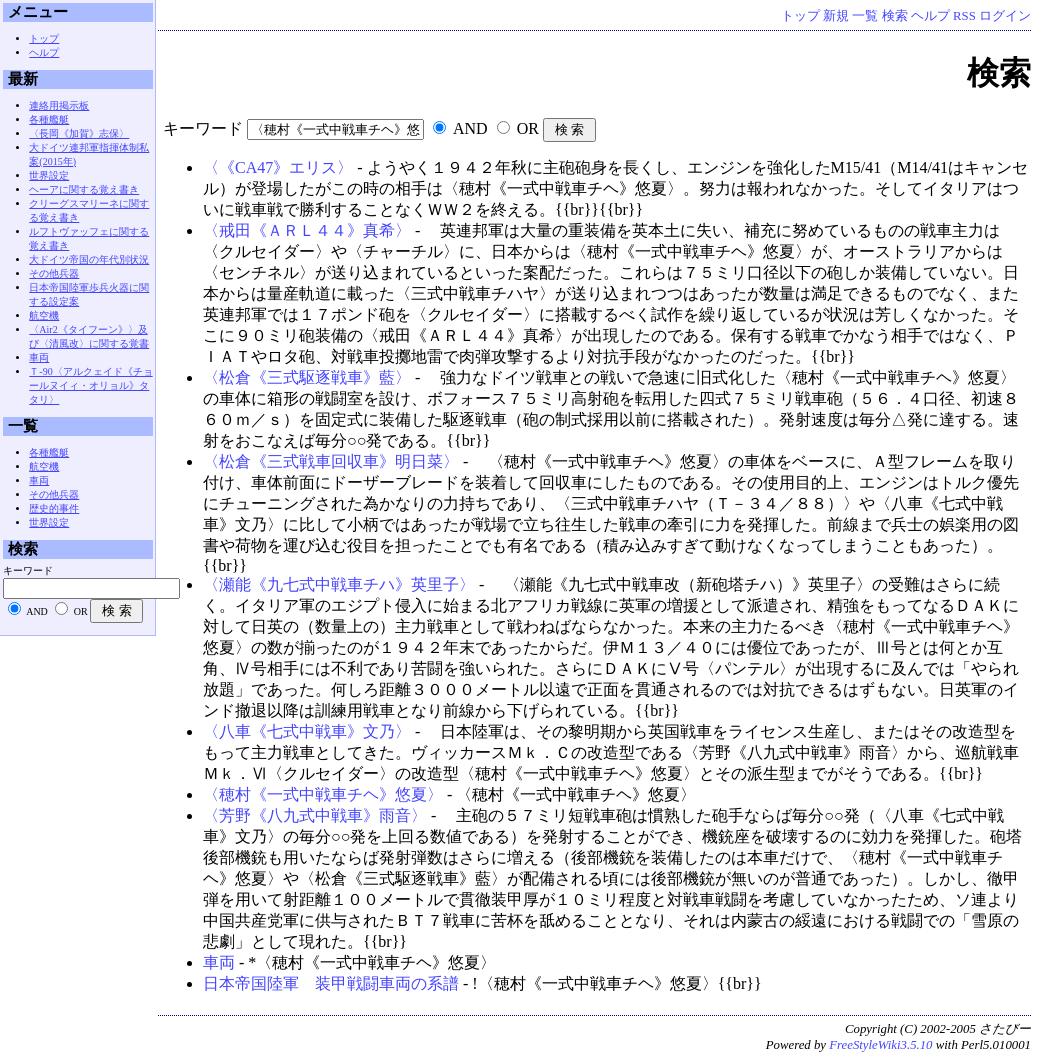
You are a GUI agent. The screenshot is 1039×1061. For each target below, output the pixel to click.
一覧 (865, 16)
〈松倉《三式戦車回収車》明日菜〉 (331, 461)
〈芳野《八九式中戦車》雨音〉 (315, 815)
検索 (895, 16)
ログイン (1005, 16)
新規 (836, 16)
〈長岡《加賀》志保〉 (79, 133)
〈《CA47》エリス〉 (278, 167)
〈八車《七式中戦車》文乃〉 (307, 731)
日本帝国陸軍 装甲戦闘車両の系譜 (331, 983)
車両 (219, 962)
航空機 (44, 315)
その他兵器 (54, 273)
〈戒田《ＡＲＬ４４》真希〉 (307, 230)
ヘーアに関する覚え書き (84, 189)
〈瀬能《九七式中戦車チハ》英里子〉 (339, 584)
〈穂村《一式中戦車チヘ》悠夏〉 (323, 794)
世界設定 (49, 175)
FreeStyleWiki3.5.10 (880, 1045)
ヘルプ (930, 16)
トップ (800, 16)
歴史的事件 (54, 508)
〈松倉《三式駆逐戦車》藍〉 (307, 377)
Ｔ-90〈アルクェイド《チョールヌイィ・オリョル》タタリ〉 (90, 385)
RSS (964, 16)
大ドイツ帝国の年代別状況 (89, 259)
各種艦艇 (49, 119)
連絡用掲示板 (59, 105)
